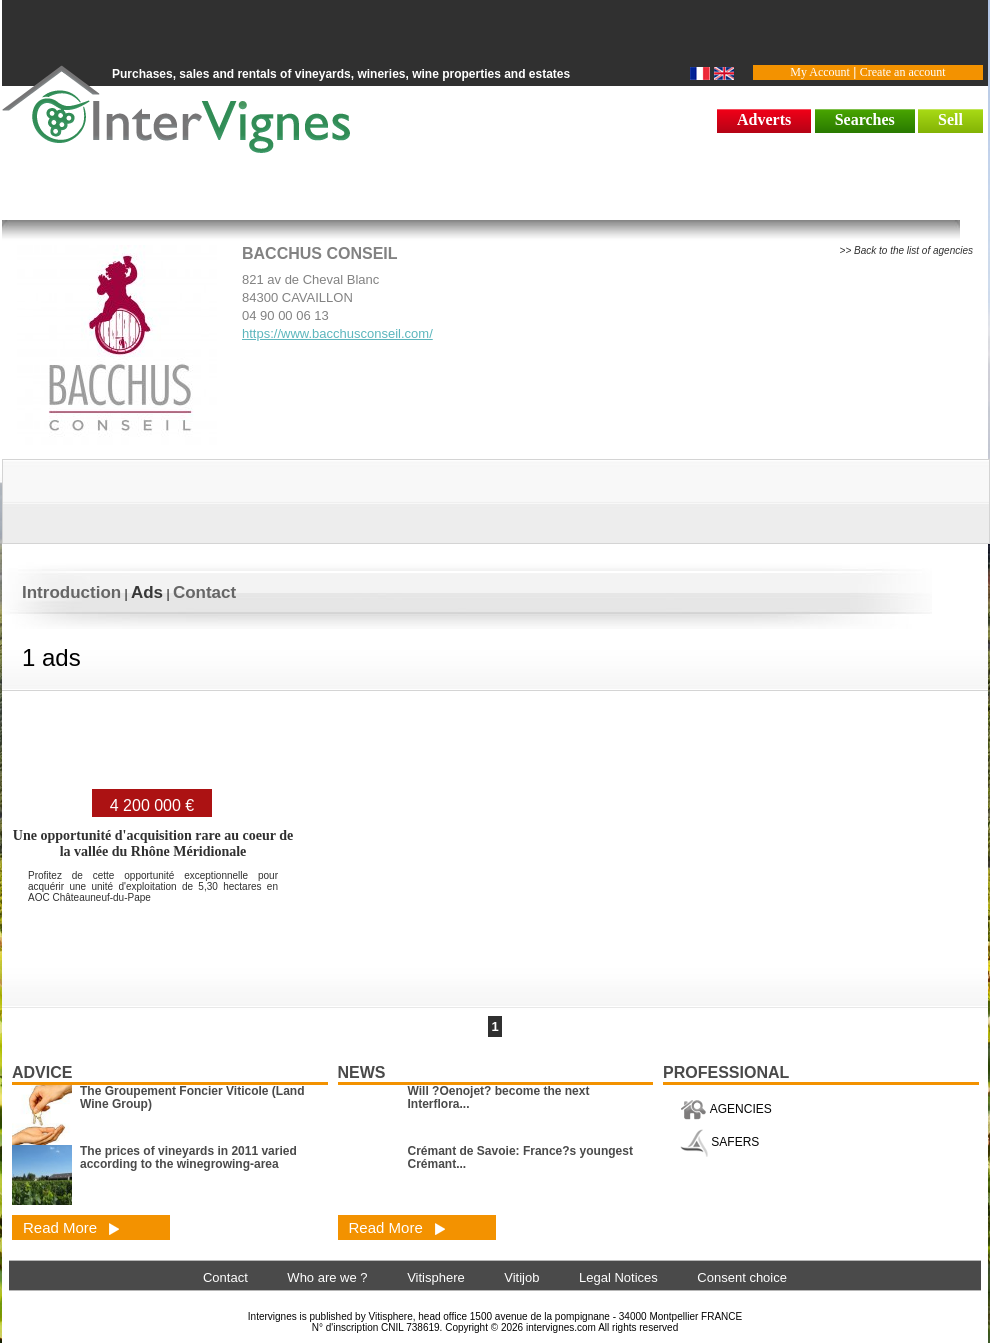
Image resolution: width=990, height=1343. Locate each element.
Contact (204, 592)
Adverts (764, 119)
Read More (71, 1227)
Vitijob (521, 1277)
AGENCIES (726, 1109)
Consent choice (742, 1277)
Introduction (71, 592)
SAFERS (719, 1142)
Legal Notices (618, 1277)
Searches (865, 119)
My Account (820, 72)
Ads (147, 592)
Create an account (903, 72)
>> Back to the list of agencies (906, 250)
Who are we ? (327, 1277)
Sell (950, 119)
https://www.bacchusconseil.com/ (337, 333)
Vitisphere (436, 1277)
